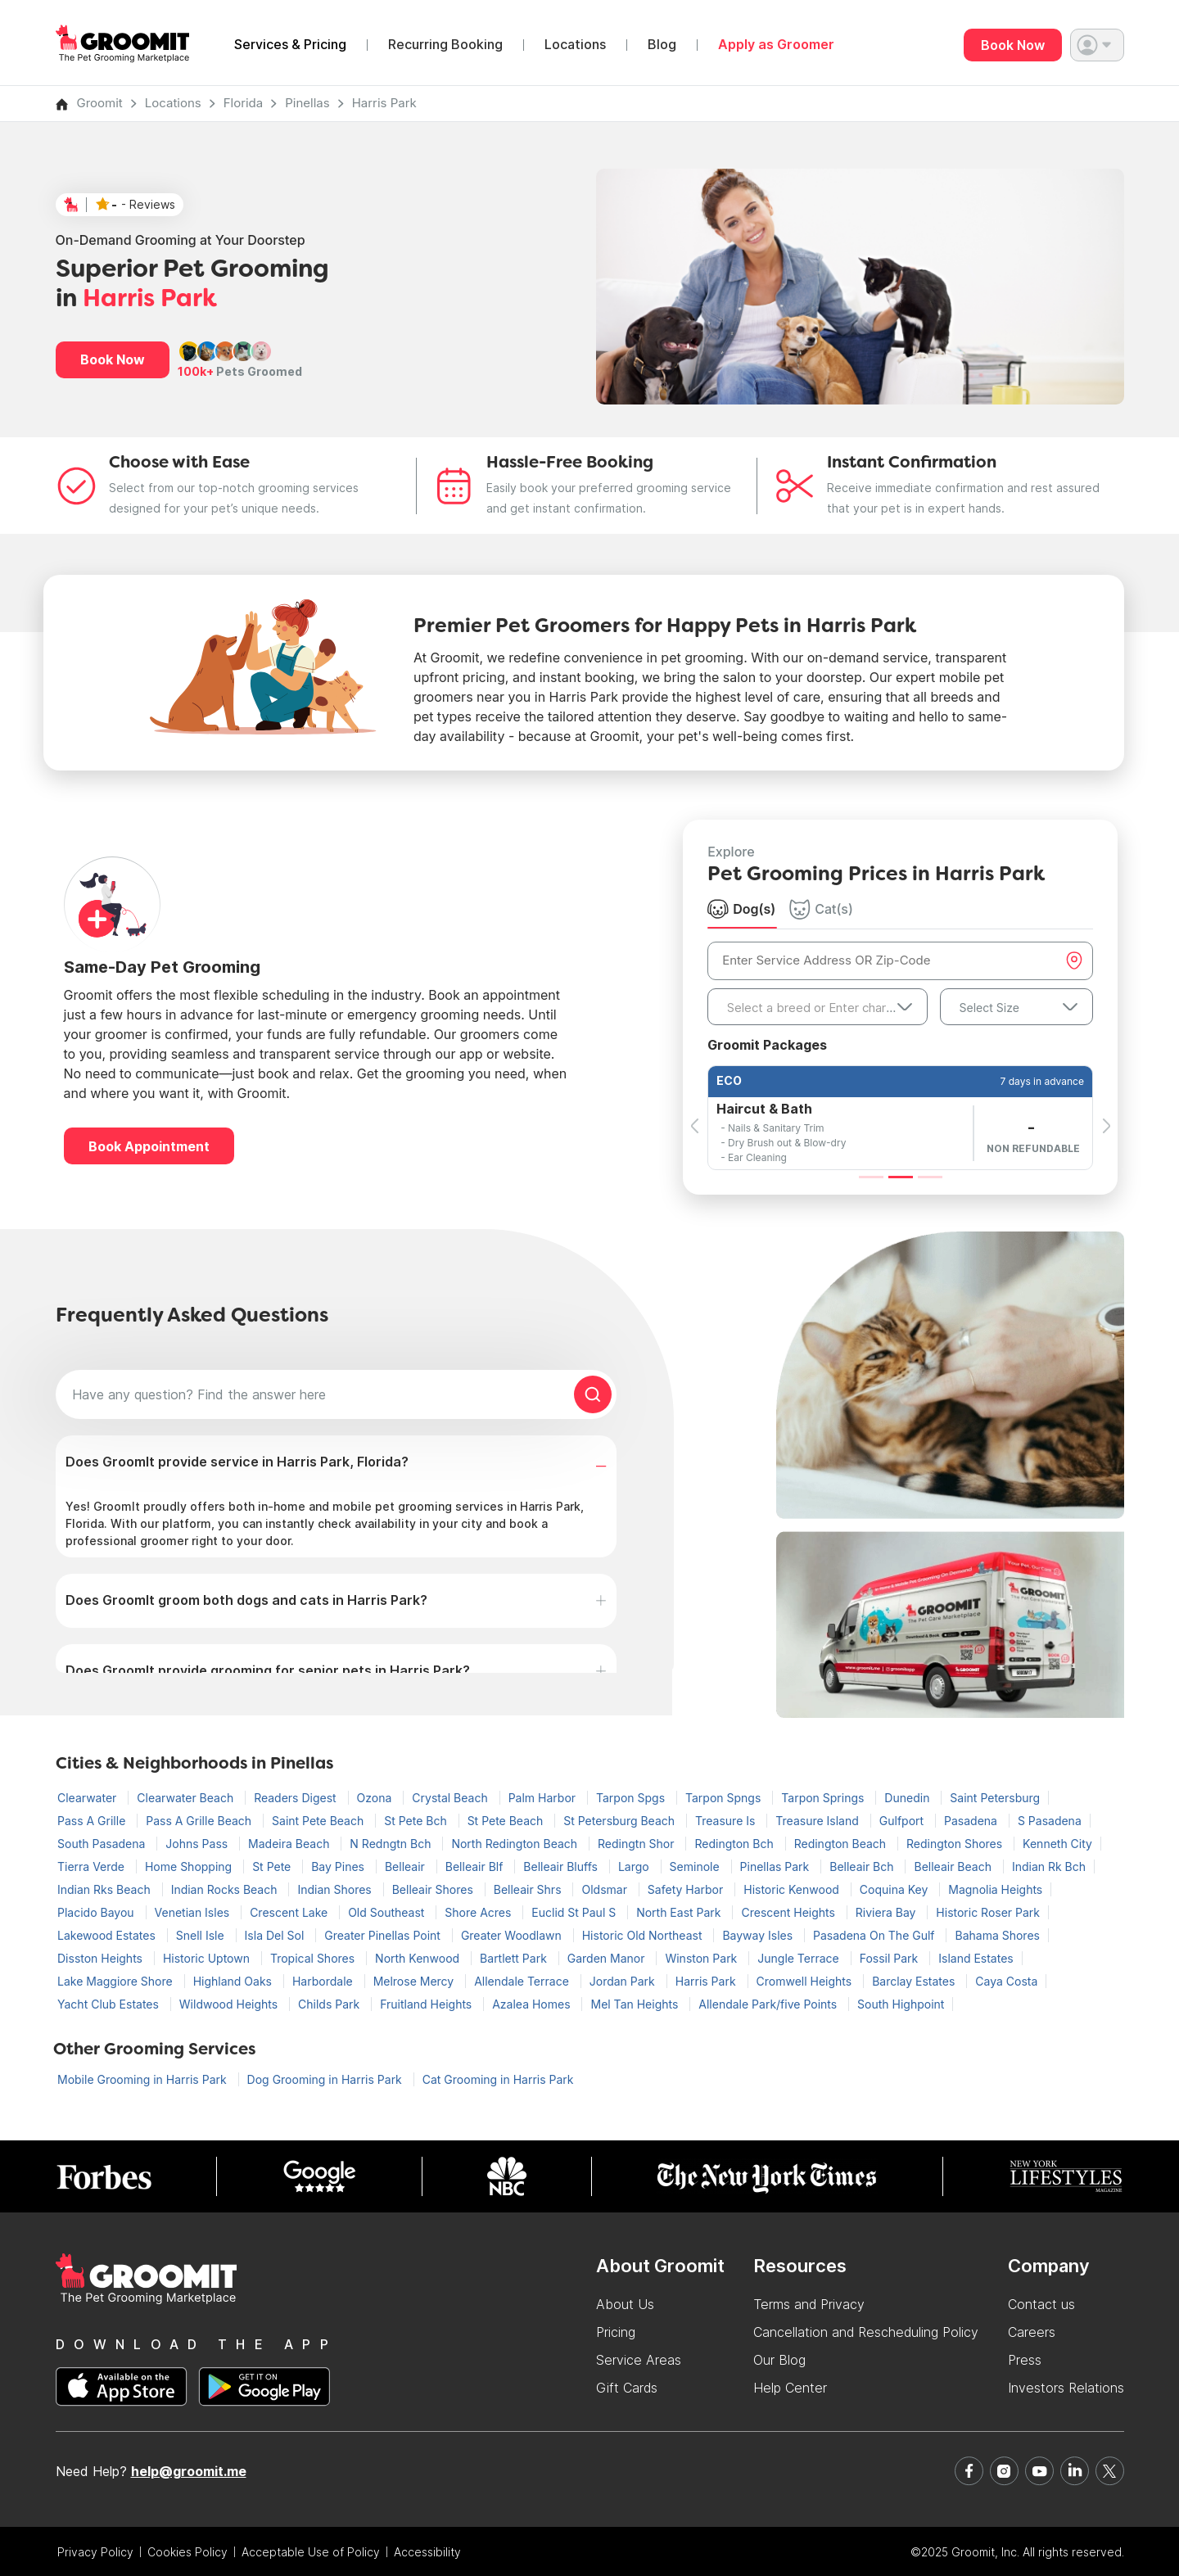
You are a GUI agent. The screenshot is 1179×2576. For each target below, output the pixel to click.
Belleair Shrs (529, 1889)
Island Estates (976, 1958)
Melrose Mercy (415, 1981)
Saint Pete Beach (319, 1821)
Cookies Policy (187, 2552)
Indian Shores (335, 1889)
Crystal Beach (451, 1798)
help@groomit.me (188, 2471)
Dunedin (908, 1798)
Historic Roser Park (988, 1912)
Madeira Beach (290, 1844)
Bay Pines (339, 1866)
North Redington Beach (515, 1844)
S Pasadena (1050, 1821)
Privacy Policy (95, 2552)
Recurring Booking (445, 44)
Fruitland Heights (427, 2004)
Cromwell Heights (806, 1981)
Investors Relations (1066, 2387)
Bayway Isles (759, 1935)
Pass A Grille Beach (200, 1821)
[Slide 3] (930, 1177)
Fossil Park (891, 1958)
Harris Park (384, 103)
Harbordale (324, 1981)
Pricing (615, 2332)
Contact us (1041, 2304)
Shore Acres (479, 1912)
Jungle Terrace (799, 1958)
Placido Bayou (97, 1912)
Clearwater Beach (187, 1798)
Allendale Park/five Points (769, 2004)
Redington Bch (735, 1844)
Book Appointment (149, 1146)
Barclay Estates (915, 1981)
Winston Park (702, 1958)
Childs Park (330, 2004)
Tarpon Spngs (724, 1798)
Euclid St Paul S (575, 1912)
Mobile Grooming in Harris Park (143, 2079)
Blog (662, 44)
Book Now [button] (112, 359)
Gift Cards (626, 2387)
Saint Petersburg (995, 1798)
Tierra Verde (92, 1866)
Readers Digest (296, 1798)
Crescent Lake (290, 1912)
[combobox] (817, 1006)
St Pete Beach (507, 1821)
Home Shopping (190, 1866)
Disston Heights (101, 1958)
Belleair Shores (434, 1889)
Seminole (696, 1866)
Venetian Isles (194, 1912)
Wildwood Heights (230, 2004)
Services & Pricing (290, 44)
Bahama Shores (997, 1935)
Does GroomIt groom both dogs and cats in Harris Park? (246, 1600)
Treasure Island (818, 1821)
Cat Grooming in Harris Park (498, 2079)
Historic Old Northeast (644, 1935)
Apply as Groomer (776, 44)
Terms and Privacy (809, 2304)
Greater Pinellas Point (384, 1935)
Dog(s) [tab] (741, 909)
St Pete (273, 1866)
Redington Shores (955, 1844)
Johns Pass (198, 1844)
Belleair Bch (863, 1866)
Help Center (790, 2387)
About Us (625, 2304)
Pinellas (307, 103)
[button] (1097, 45)
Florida (244, 103)
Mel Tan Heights (635, 2004)
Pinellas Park (776, 1866)
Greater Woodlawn (513, 1935)
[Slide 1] (871, 1177)
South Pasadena (102, 1844)
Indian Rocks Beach (226, 1889)
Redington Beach (841, 1844)
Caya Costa (1006, 1981)
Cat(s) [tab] (821, 909)
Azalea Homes (532, 2004)
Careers (1031, 2332)
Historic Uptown (208, 1958)
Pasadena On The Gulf (875, 1935)
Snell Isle (202, 1935)
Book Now (1013, 45)
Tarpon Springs (824, 1798)
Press (1024, 2360)
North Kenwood (419, 1958)
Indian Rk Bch (1049, 1866)
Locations (575, 44)
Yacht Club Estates (109, 2004)
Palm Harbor (543, 1798)
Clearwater (88, 1798)
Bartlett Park (515, 1958)
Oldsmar (605, 1889)
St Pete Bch (416, 1821)
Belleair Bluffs (562, 1866)
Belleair (406, 1866)
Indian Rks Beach (105, 1889)
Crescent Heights (789, 1912)
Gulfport (903, 1821)
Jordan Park (624, 1981)
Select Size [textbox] (989, 1008)
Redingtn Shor (637, 1844)
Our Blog (779, 2360)
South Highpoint (900, 2004)
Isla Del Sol (276, 1935)
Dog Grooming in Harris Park (326, 2079)
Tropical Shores (314, 1958)
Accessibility (427, 2552)
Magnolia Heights (995, 1889)
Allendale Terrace (523, 1981)
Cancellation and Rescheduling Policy (865, 2332)
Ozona (376, 1798)
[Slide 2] (900, 1177)
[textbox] (817, 1008)
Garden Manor (607, 1958)
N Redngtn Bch (392, 1844)
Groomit (100, 103)
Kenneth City (1057, 1844)
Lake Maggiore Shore (116, 1981)
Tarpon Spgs (632, 1798)
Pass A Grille (93, 1821)
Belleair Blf (476, 1866)
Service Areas (638, 2360)
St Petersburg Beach (620, 1821)
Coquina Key (895, 1889)
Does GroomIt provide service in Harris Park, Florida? (237, 1461)
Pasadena (972, 1821)
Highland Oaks (234, 1981)
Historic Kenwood (792, 1889)
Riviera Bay (887, 1912)
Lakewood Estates (108, 1935)
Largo (635, 1866)
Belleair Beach (954, 1866)
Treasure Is (726, 1821)
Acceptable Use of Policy (311, 2552)
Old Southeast (387, 1912)
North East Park (680, 1912)
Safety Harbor (687, 1889)
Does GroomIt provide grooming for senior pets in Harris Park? (268, 1670)
